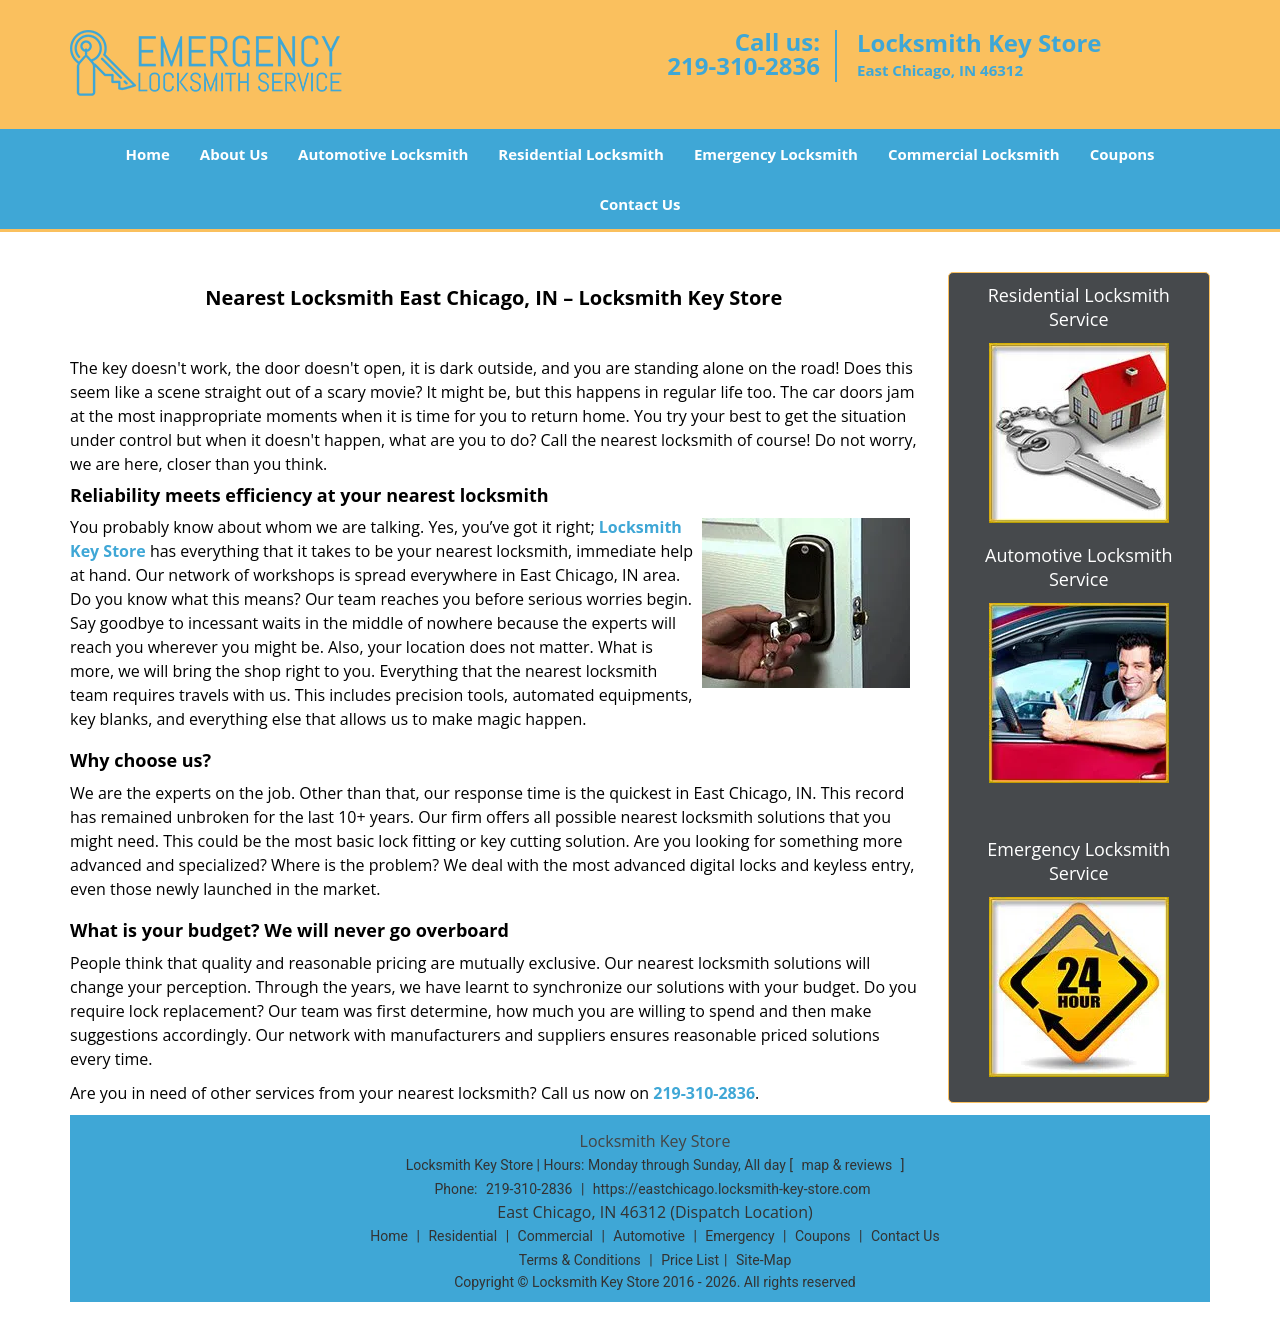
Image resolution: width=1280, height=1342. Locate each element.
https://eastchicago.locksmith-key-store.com (732, 1189)
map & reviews (848, 1165)
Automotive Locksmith (383, 154)
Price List (690, 1260)
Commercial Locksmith (974, 154)
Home (147, 154)
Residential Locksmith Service (1079, 307)
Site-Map (763, 1260)
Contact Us (639, 204)
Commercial (555, 1236)
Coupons (1122, 154)
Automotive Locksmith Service (1078, 567)
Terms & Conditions (580, 1260)
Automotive (649, 1236)
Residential (462, 1236)
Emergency (739, 1236)
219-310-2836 (743, 65)
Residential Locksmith (581, 154)
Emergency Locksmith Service (1078, 861)
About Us (234, 154)
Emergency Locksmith (776, 154)
